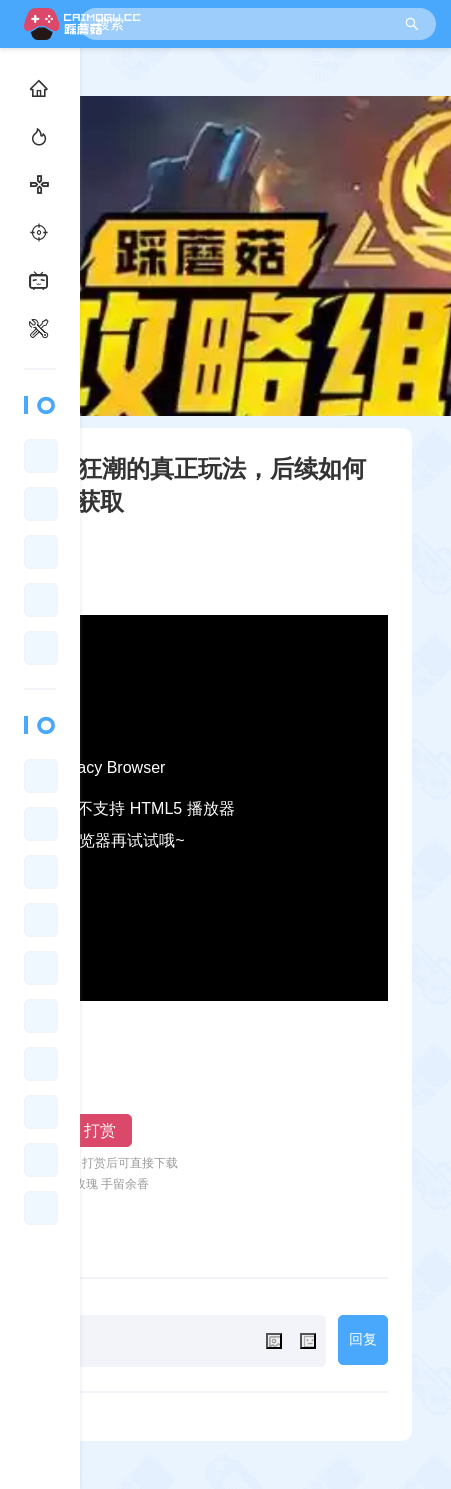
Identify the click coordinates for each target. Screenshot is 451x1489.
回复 (363, 1339)
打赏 (100, 1130)
